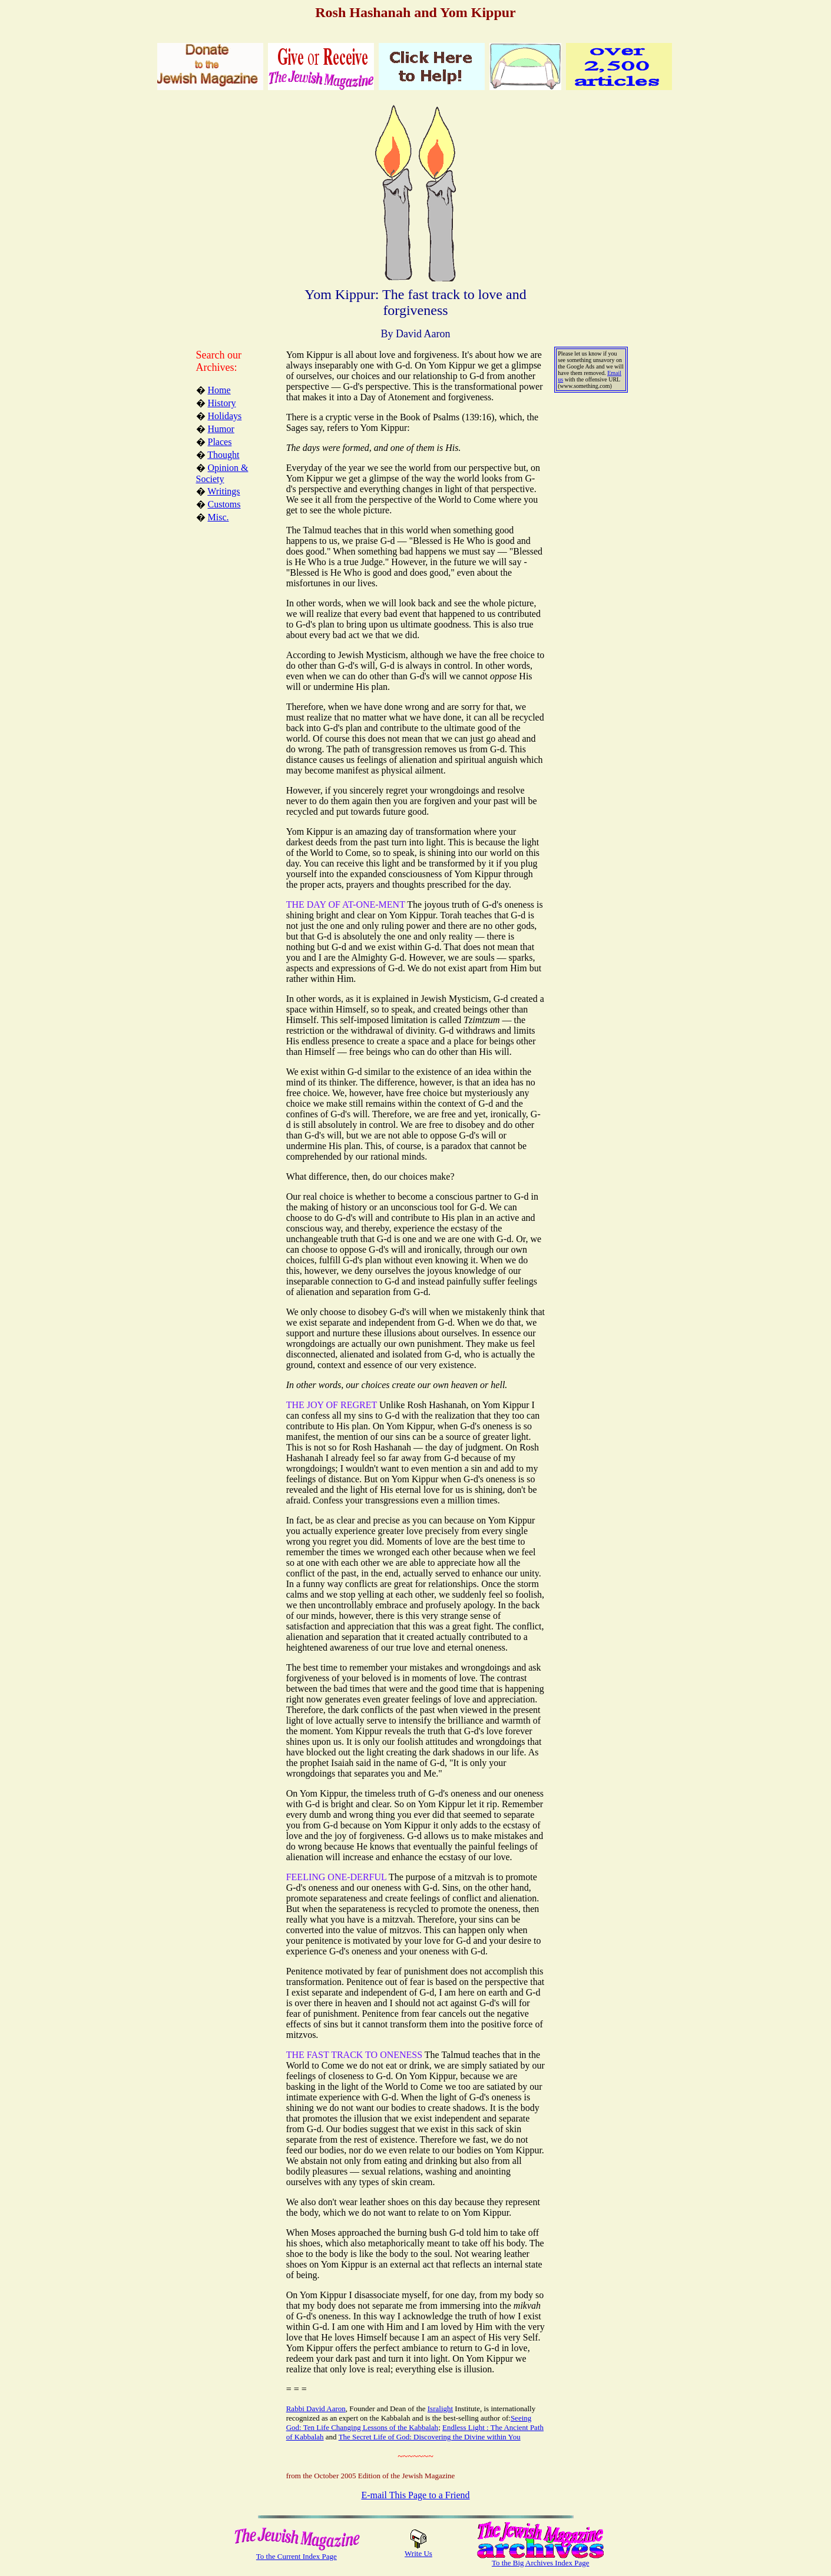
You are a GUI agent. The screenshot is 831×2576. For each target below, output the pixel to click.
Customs (224, 504)
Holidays (225, 416)
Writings (223, 491)
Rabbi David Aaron (316, 2408)
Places (220, 442)
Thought (223, 455)
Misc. (218, 517)
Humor (221, 429)
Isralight (440, 2408)
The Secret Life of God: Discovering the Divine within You (430, 2436)
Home (219, 390)
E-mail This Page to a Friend (415, 2495)
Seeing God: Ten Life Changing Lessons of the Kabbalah (409, 2423)
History (222, 403)
